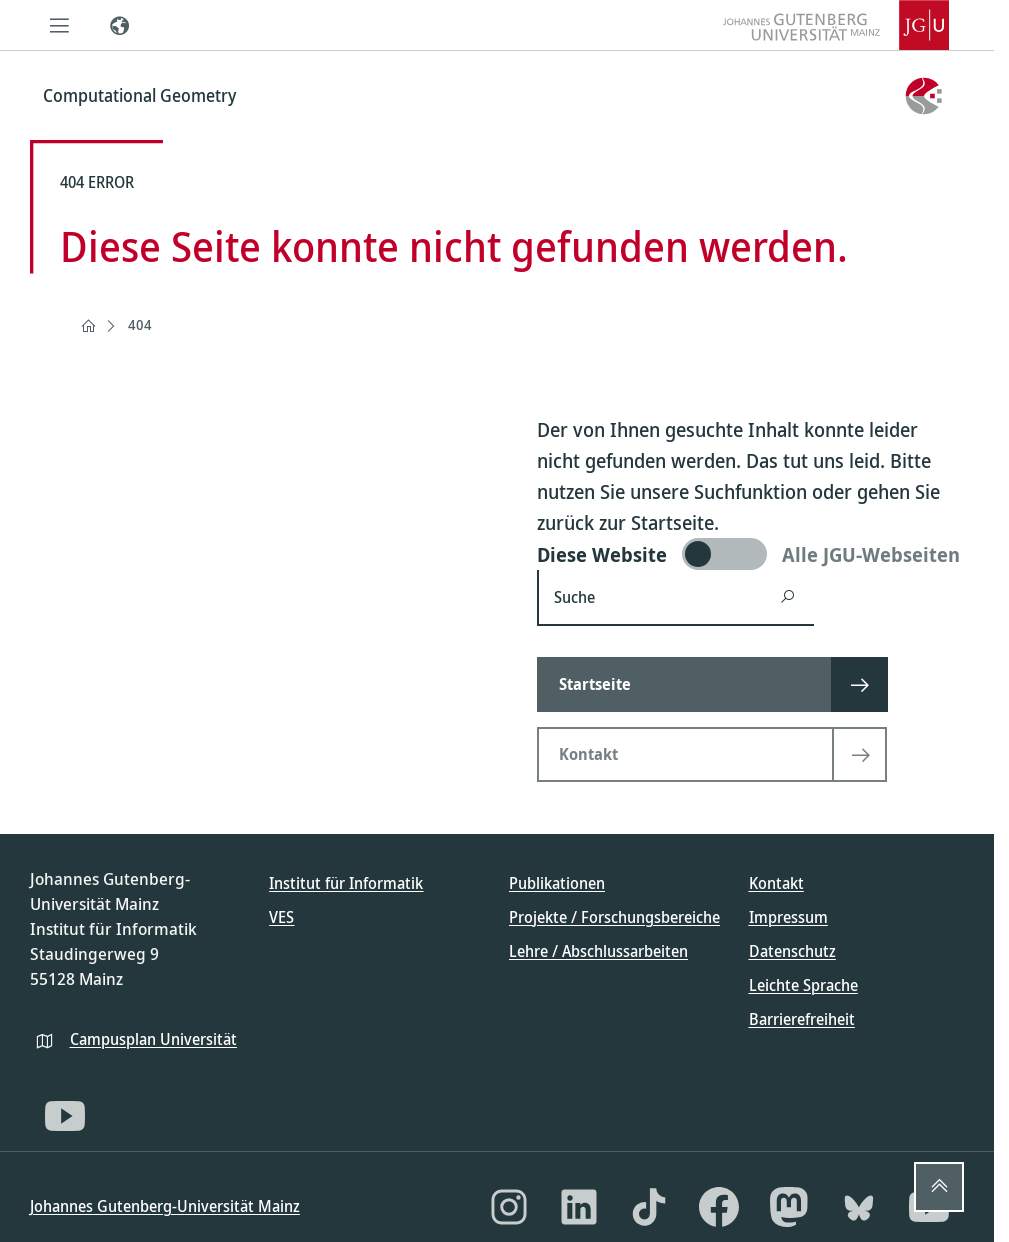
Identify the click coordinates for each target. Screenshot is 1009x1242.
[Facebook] (719, 1207)
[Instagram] (509, 1207)
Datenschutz (792, 951)
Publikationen (557, 883)
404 (140, 324)
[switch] (750, 554)
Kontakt (776, 883)
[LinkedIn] (579, 1207)
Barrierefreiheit (802, 1019)
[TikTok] (649, 1207)
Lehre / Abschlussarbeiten (598, 951)
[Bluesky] (859, 1207)
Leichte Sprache (803, 985)
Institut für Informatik (346, 883)
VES (281, 917)
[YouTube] (65, 1116)
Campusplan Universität (153, 1039)
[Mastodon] (789, 1207)
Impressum (788, 917)
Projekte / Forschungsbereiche (614, 917)
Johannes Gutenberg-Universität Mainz (165, 1206)
